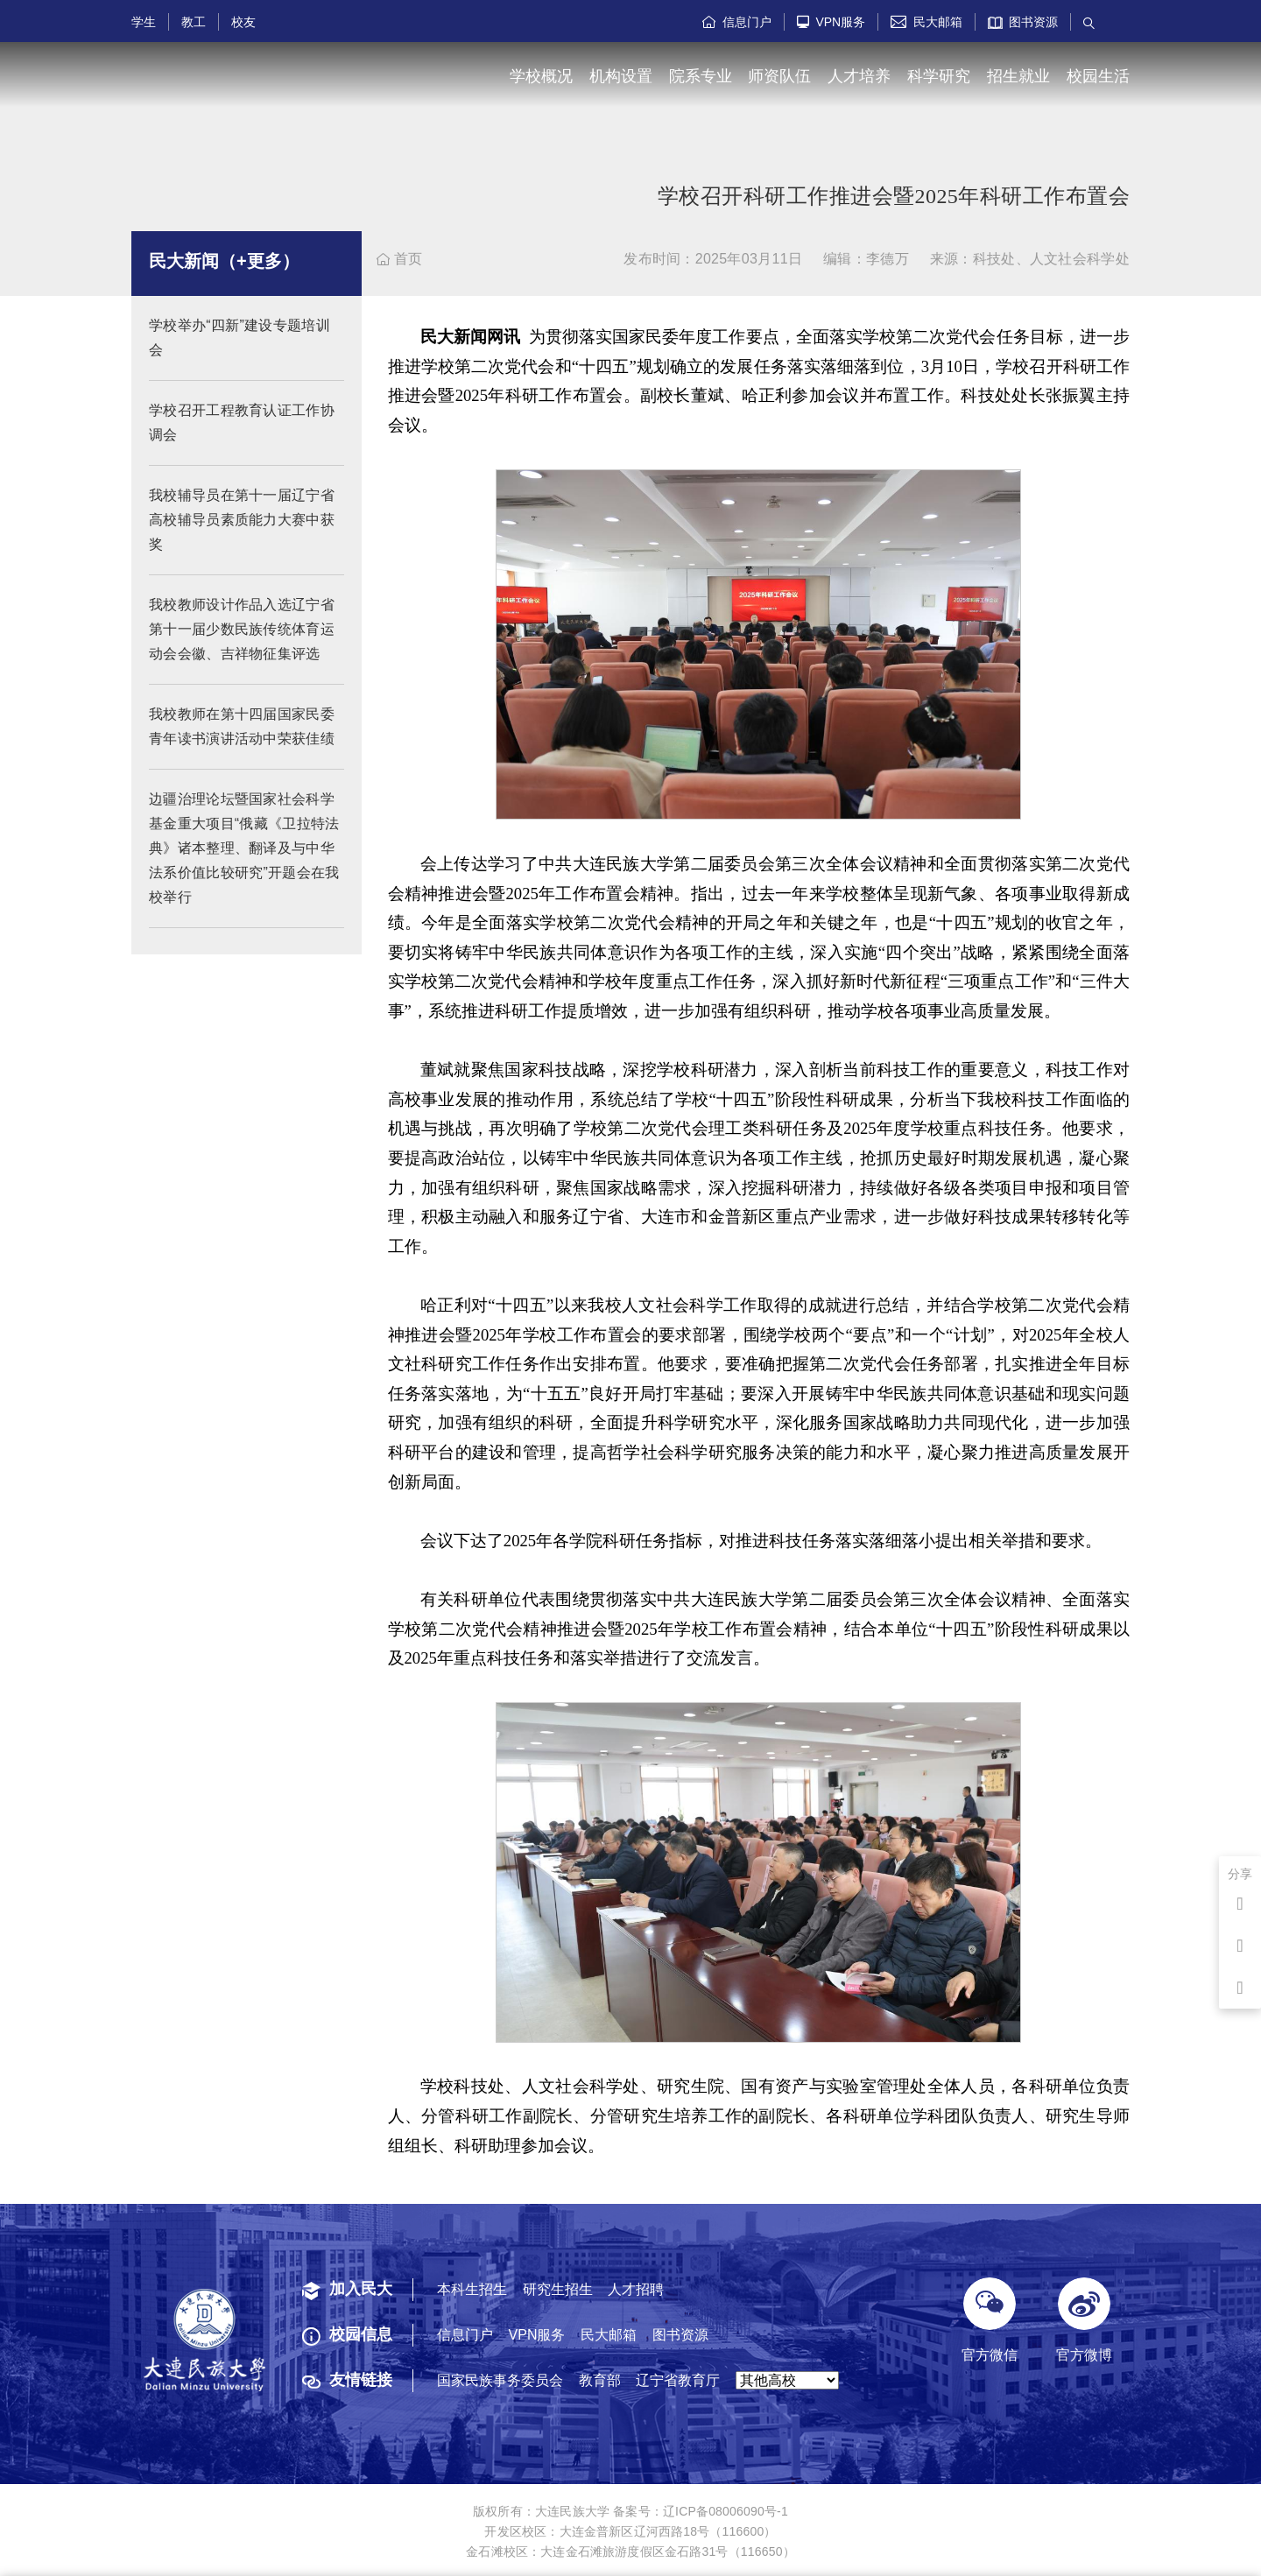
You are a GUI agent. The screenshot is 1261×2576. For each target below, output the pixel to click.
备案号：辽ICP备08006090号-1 (700, 2511)
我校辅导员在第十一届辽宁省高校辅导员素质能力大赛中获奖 (242, 520)
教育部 (600, 2380)
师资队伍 (779, 76)
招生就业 (1018, 76)
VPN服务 (831, 22)
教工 (193, 22)
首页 (400, 258)
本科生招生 (472, 2289)
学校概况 (541, 76)
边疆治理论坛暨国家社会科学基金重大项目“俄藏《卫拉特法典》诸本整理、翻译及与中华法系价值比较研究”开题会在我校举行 (244, 848)
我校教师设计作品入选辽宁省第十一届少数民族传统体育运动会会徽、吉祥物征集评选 (242, 629)
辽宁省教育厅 (678, 2380)
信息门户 (736, 22)
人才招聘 (636, 2289)
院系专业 (700, 76)
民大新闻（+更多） (224, 261)
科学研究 (938, 76)
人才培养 (859, 76)
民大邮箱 (926, 22)
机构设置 (620, 76)
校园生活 (1098, 76)
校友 (243, 22)
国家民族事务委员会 (500, 2380)
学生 (143, 22)
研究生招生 (558, 2289)
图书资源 (1023, 22)
